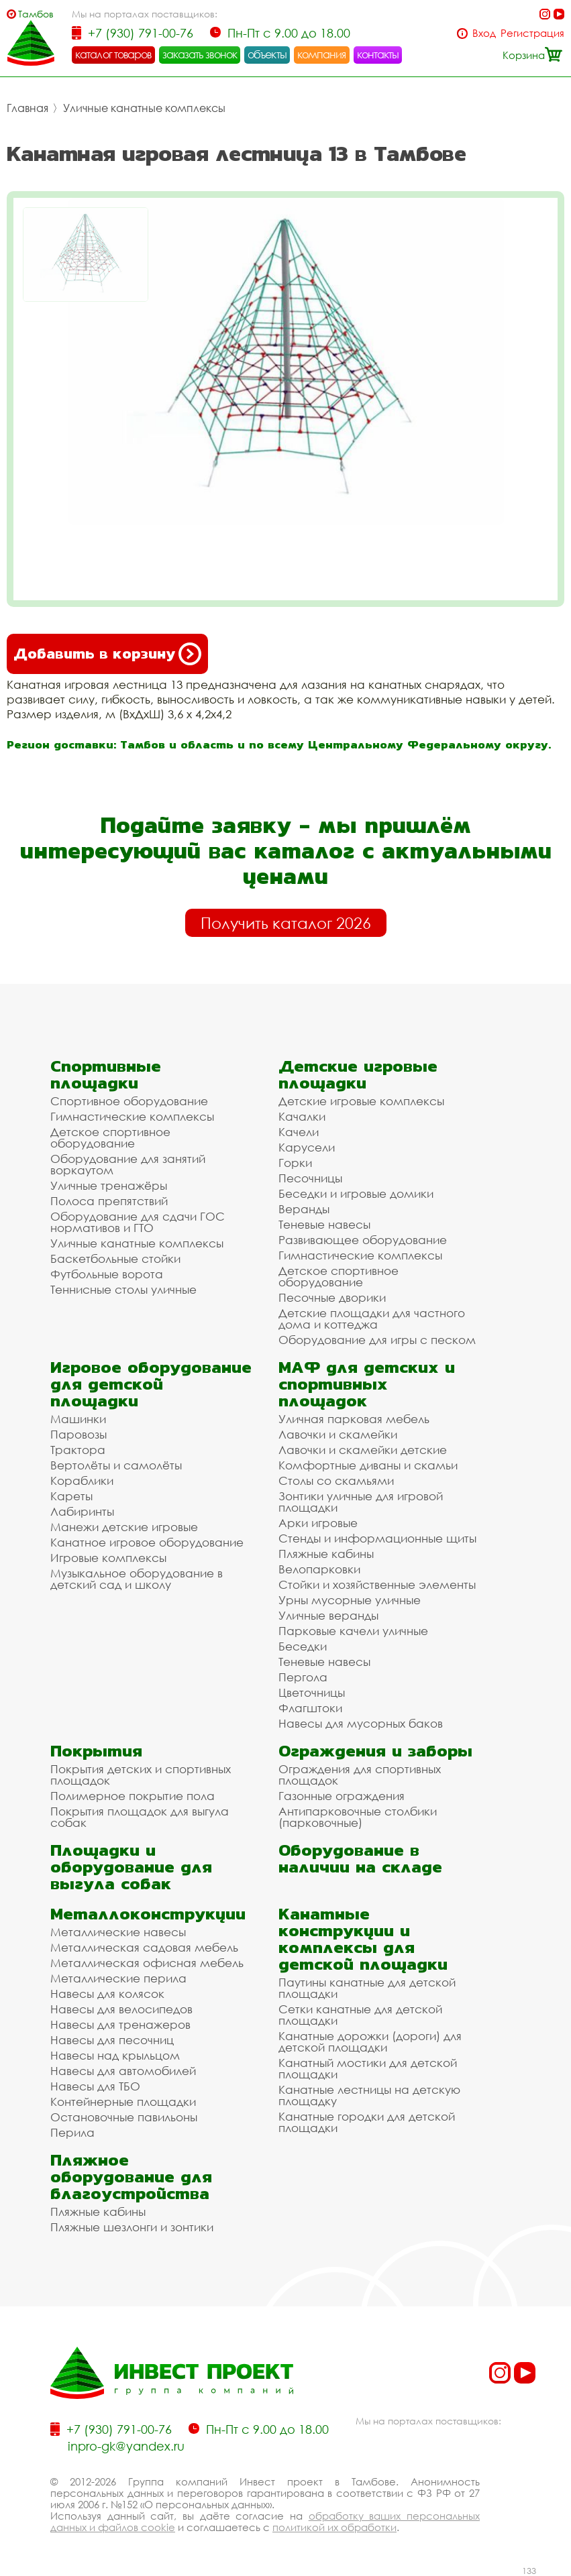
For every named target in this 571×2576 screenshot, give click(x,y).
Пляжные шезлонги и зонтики (131, 2227)
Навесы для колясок (107, 1993)
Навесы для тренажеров (120, 2024)
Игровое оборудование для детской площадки (151, 1384)
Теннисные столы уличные (123, 1289)
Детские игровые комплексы (361, 1101)
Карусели (306, 1147)
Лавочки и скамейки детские (362, 1449)
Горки (295, 1162)
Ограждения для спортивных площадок (359, 1774)
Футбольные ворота (106, 1274)
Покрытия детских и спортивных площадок (140, 1774)
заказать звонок (200, 54)
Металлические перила (118, 1978)
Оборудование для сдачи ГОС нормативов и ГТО (137, 1222)
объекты (267, 54)
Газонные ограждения (341, 1795)
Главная (27, 108)
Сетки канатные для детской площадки (360, 2014)
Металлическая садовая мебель (144, 1947)
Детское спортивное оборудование (110, 1137)
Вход (484, 33)
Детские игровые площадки (357, 1074)
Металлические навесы (118, 1932)
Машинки (78, 1418)
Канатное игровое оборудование (147, 1542)
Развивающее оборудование (362, 1239)
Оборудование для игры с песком (377, 1339)
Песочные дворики (332, 1297)
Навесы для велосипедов (121, 2009)
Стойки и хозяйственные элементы (377, 1584)
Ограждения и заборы (375, 1750)
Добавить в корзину (107, 653)
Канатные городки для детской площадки (366, 2122)
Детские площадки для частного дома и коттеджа (371, 1318)
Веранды (303, 1209)
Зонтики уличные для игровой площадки (360, 1501)
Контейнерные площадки (123, 2101)
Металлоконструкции (148, 1913)
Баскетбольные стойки (115, 1258)
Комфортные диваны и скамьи (368, 1465)
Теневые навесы (324, 1224)
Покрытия (96, 1750)
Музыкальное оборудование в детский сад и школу (136, 1578)
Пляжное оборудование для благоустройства (131, 2176)
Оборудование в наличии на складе (360, 1858)
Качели (298, 1131)
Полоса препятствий (109, 1201)
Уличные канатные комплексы (144, 108)
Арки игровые (318, 1522)
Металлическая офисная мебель (147, 1962)
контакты (378, 54)
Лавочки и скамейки (337, 1434)
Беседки (302, 1646)
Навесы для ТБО (95, 2086)
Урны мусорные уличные (349, 1600)
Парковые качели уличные (353, 1630)
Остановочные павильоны (123, 2117)
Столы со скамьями (336, 1480)
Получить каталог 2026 (286, 922)
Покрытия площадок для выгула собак (139, 1816)
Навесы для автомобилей (123, 2070)
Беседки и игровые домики (355, 1193)
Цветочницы (311, 1692)
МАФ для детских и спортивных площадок (366, 1384)
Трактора (77, 1449)
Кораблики (81, 1480)
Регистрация (532, 33)
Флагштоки (310, 1708)
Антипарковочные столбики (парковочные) (357, 1816)
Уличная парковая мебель (353, 1418)
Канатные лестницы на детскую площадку (369, 2095)
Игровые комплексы (108, 1557)
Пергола (302, 1677)
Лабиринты (82, 1511)
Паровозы (78, 1434)
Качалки (301, 1116)
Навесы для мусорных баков (360, 1723)
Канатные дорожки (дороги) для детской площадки (370, 2041)
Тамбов (36, 13)
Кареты (71, 1496)
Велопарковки (319, 1569)
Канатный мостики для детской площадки (367, 2068)
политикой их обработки (334, 2527)
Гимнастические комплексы (132, 1116)
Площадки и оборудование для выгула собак (131, 1867)
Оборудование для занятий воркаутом (127, 1164)
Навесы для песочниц (112, 2040)
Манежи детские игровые (124, 1526)
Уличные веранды (328, 1615)
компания (321, 54)
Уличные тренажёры (108, 1185)
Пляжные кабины (326, 1553)
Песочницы (310, 1178)
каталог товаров (113, 54)
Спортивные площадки (105, 1074)
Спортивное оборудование (129, 1101)
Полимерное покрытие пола (132, 1795)
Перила (72, 2132)
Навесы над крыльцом (115, 2055)
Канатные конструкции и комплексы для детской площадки (363, 1938)
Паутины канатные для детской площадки (367, 1987)
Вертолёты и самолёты (116, 1465)
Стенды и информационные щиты (377, 1538)
